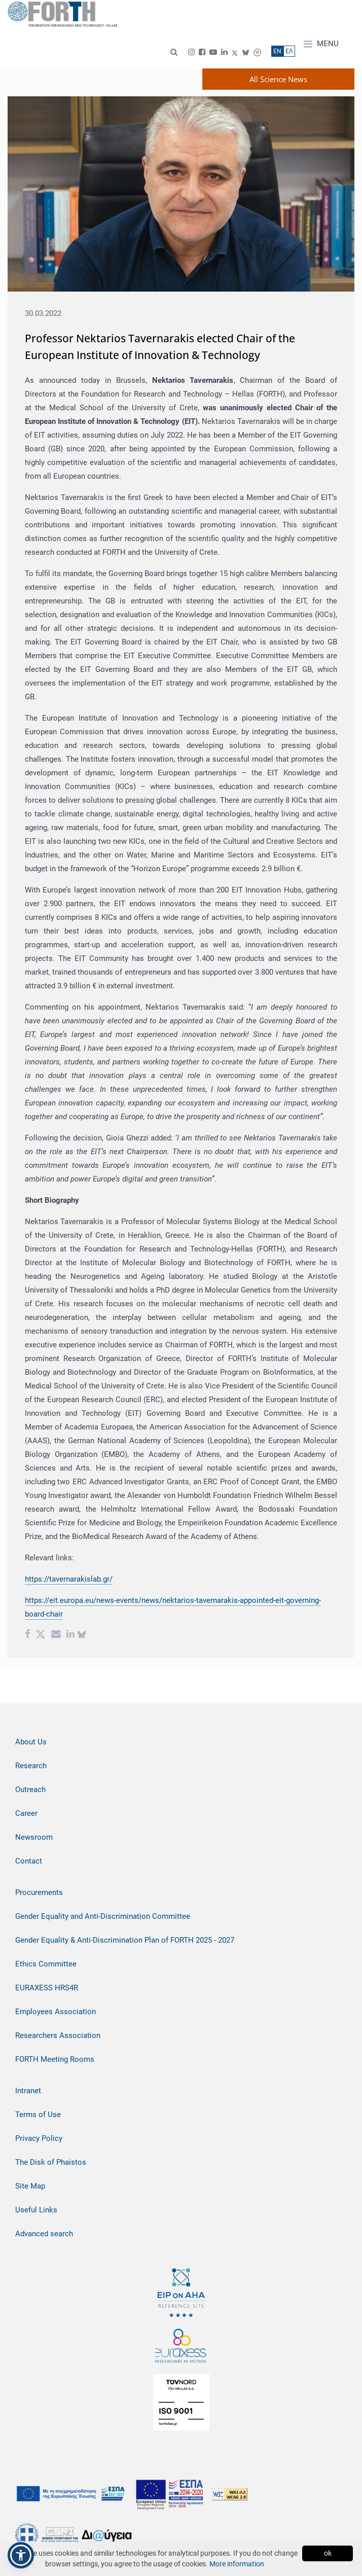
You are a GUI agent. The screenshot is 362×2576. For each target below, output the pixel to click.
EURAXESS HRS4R (46, 1987)
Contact (28, 1861)
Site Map (30, 2186)
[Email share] (56, 1635)
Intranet (28, 2090)
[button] (20, 2555)
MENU (321, 44)
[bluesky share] (82, 1635)
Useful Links (36, 2209)
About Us (31, 1741)
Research (31, 1765)
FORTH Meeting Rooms (54, 2059)
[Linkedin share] (70, 1635)
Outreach (30, 1789)
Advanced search (44, 2233)
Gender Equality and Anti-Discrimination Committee (102, 1916)
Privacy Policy (38, 2138)
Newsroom (34, 1837)
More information (236, 2564)
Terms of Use (38, 2114)
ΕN (277, 51)
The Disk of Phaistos (50, 2162)
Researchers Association (57, 2035)
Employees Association (55, 2011)
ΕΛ (289, 51)
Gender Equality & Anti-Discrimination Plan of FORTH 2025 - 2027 (124, 1940)
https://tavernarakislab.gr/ (69, 1579)
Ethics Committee (46, 1964)
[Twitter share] (40, 1635)
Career (26, 1813)
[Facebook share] (27, 1635)
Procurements (39, 1892)
